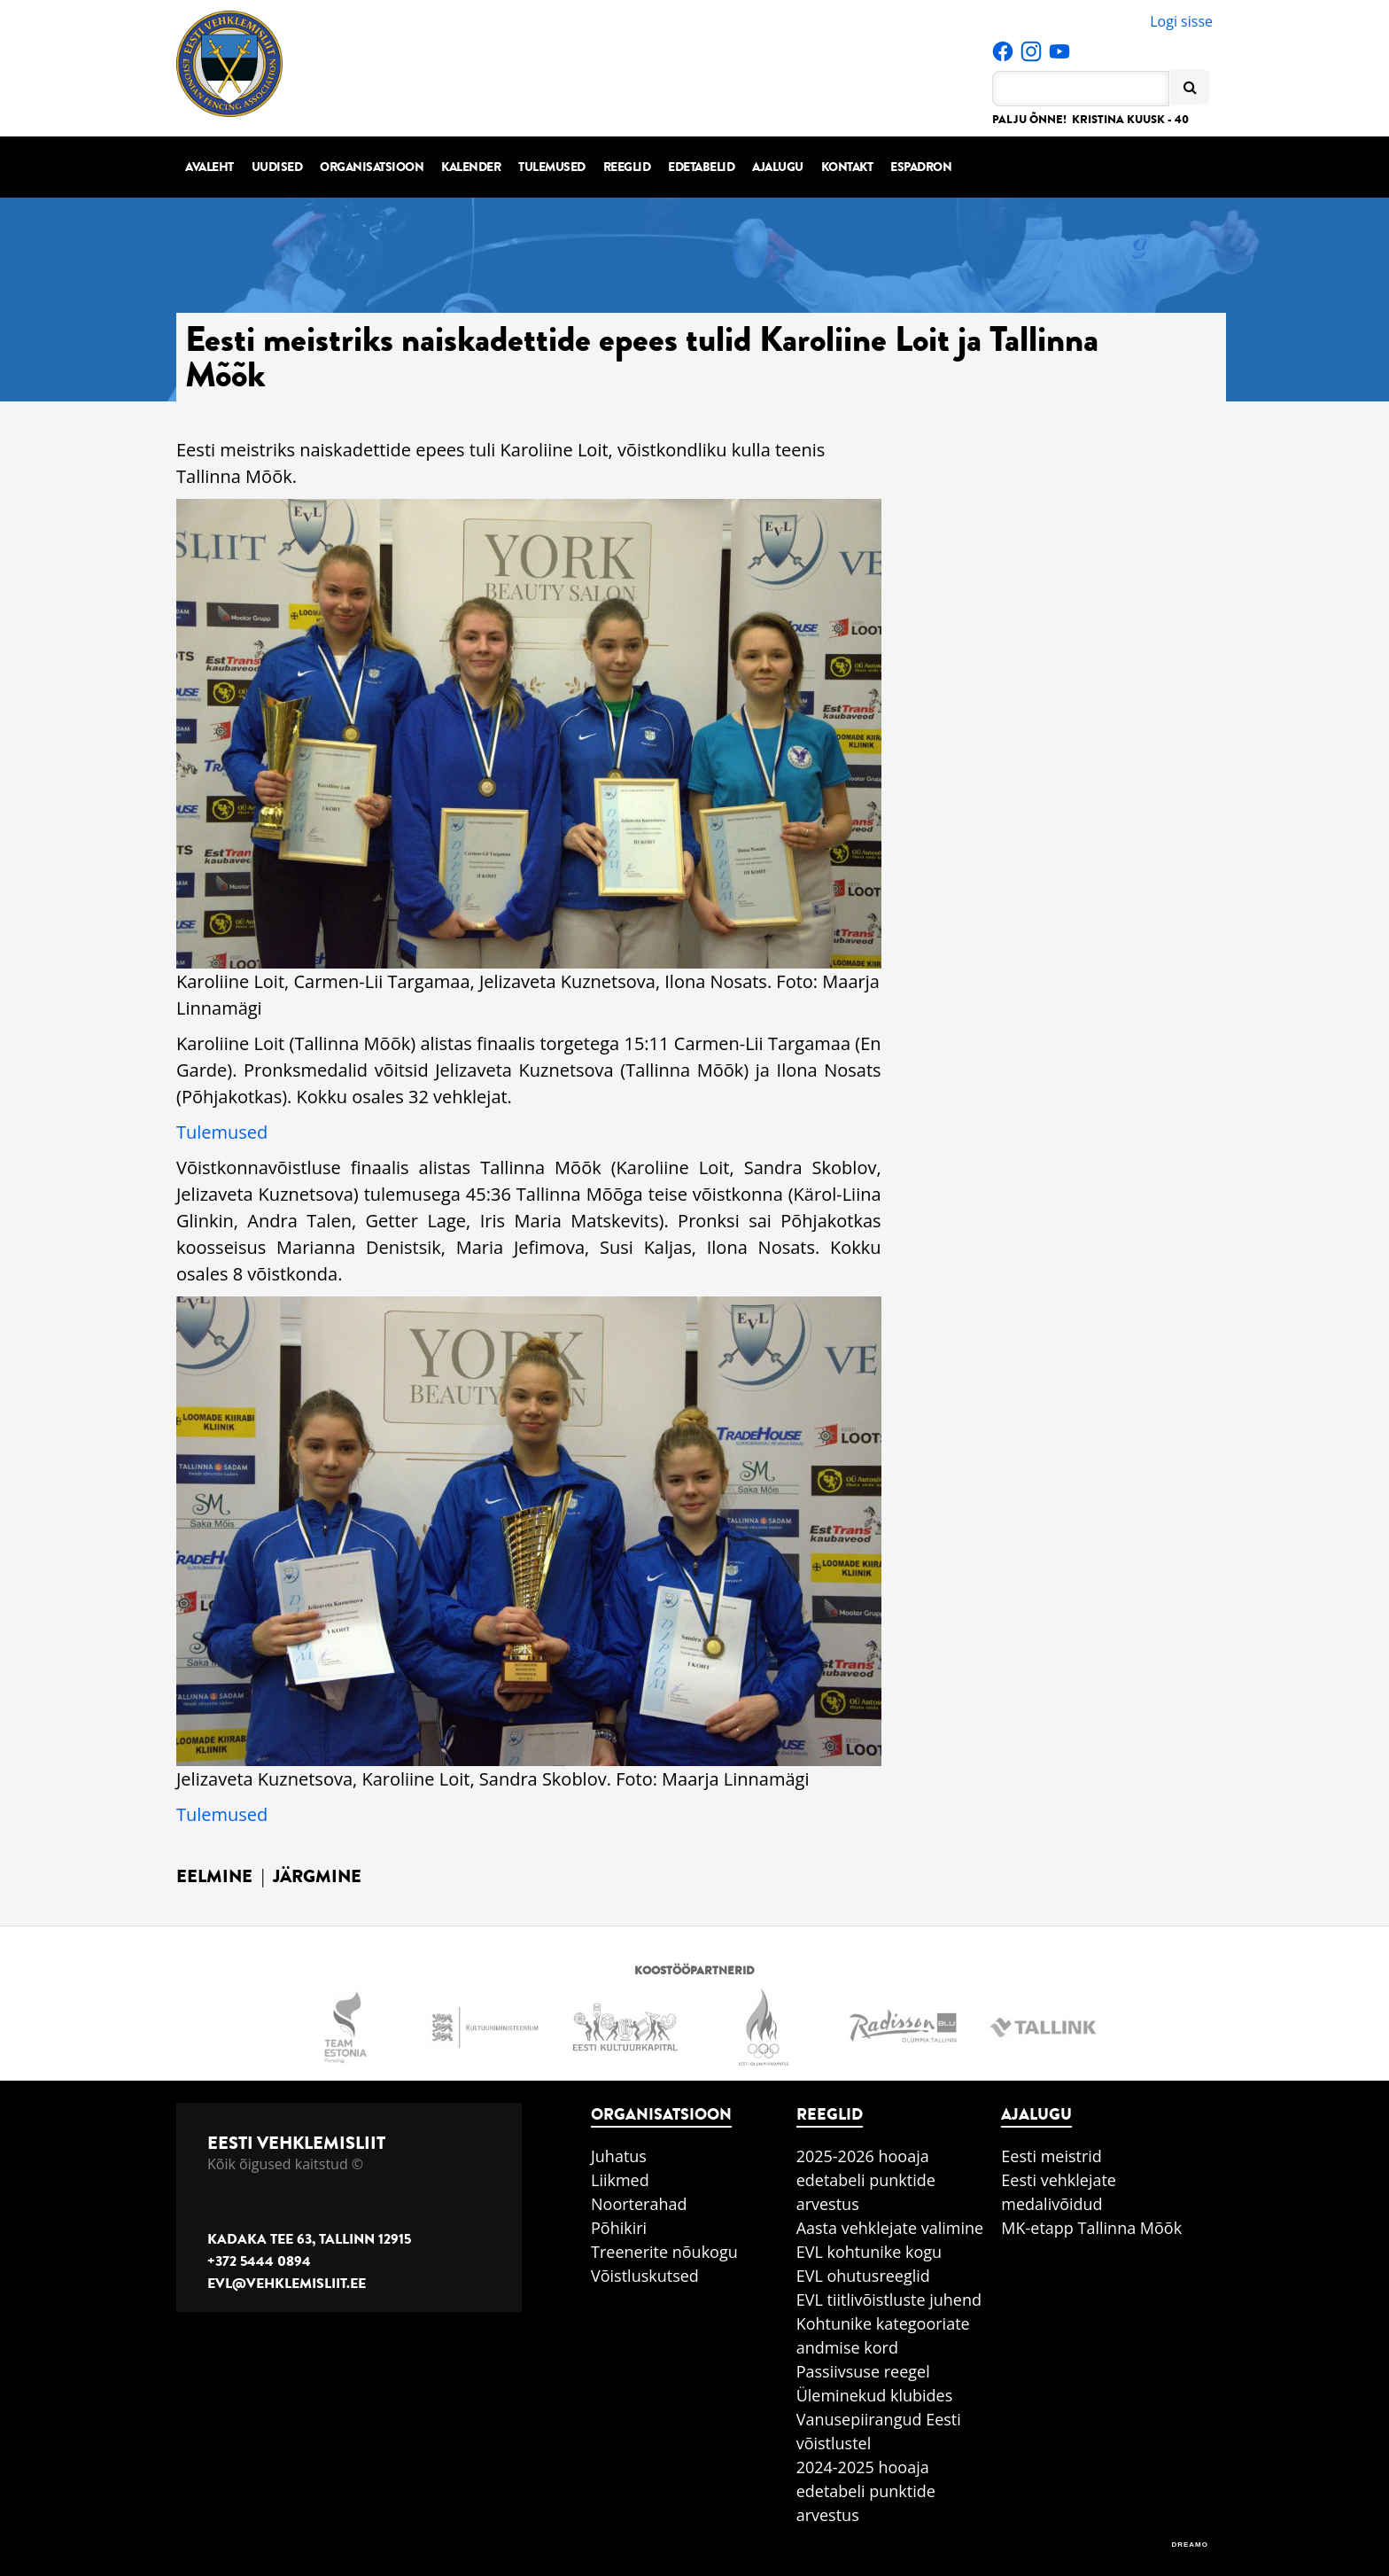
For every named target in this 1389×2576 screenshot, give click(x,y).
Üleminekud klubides (874, 2395)
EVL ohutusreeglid (863, 2275)
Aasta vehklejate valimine (889, 2227)
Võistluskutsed (645, 2275)
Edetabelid (701, 167)
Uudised (277, 167)
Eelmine (214, 1876)
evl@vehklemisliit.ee (286, 2283)
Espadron (920, 167)
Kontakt (847, 167)
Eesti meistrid (1051, 2156)
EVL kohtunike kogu (869, 2251)
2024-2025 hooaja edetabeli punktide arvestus (865, 2490)
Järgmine (317, 1876)
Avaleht (209, 167)
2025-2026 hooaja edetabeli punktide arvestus (865, 2179)
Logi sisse (1181, 21)
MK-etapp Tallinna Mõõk (1091, 2227)
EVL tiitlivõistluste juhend (889, 2299)
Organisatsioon (371, 167)
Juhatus (619, 2156)
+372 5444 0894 (259, 2261)
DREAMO (1189, 2545)
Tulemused (552, 167)
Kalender (471, 167)
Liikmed (620, 2180)
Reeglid (627, 167)
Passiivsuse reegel (863, 2371)
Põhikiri (619, 2227)
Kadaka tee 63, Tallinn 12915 (309, 2239)
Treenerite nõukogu (664, 2251)
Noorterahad (639, 2203)
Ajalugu (777, 167)
